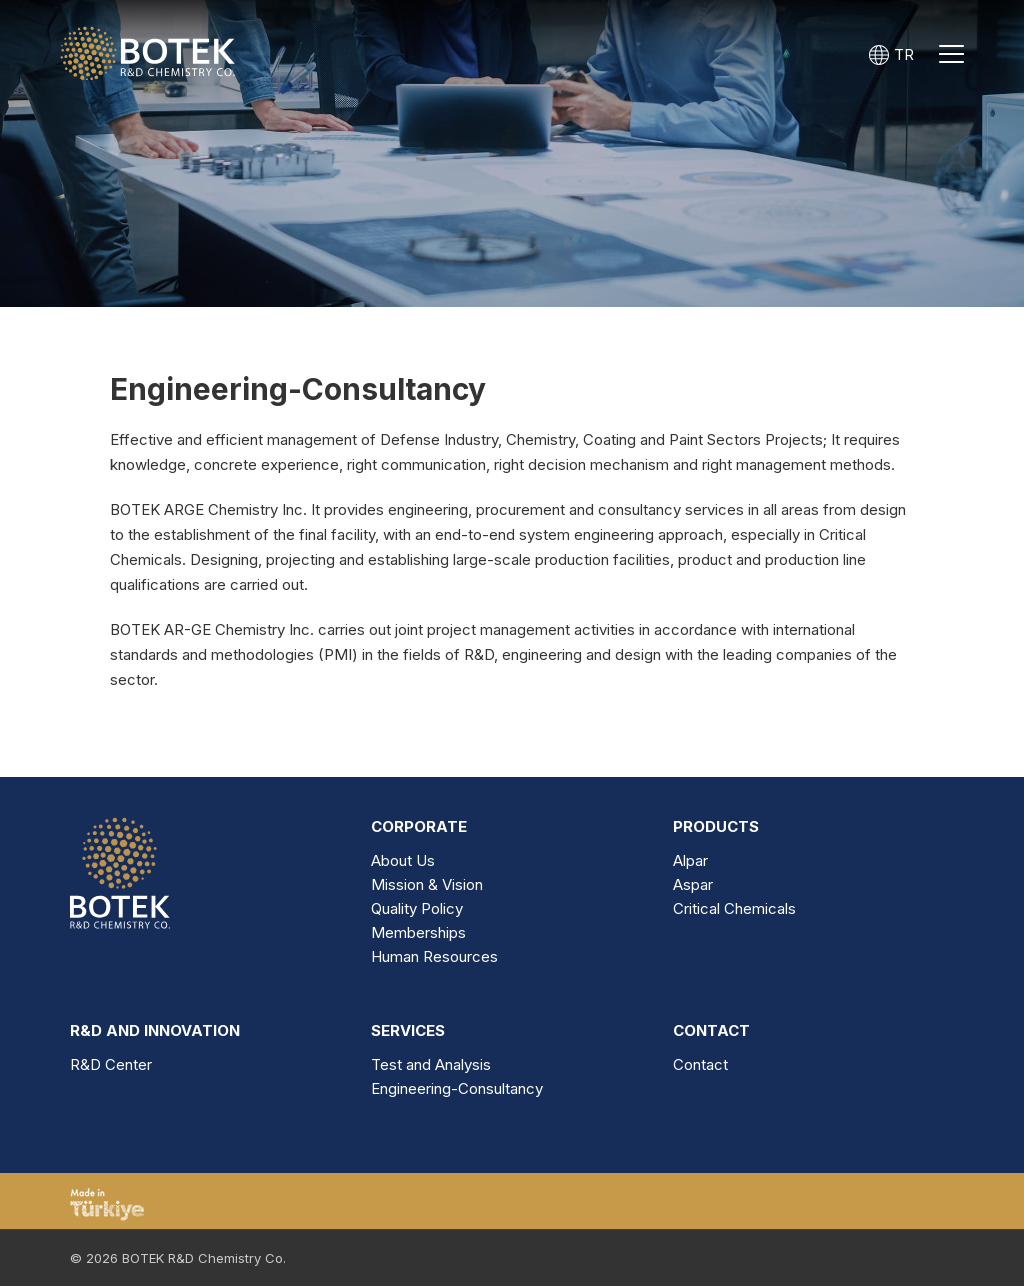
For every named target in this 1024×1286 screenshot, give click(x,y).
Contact (700, 1064)
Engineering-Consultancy (457, 1088)
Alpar (690, 860)
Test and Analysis (431, 1064)
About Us (403, 860)
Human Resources (434, 956)
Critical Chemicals (734, 908)
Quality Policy (417, 908)
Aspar (693, 884)
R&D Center (111, 1064)
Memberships (418, 932)
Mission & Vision (427, 884)
